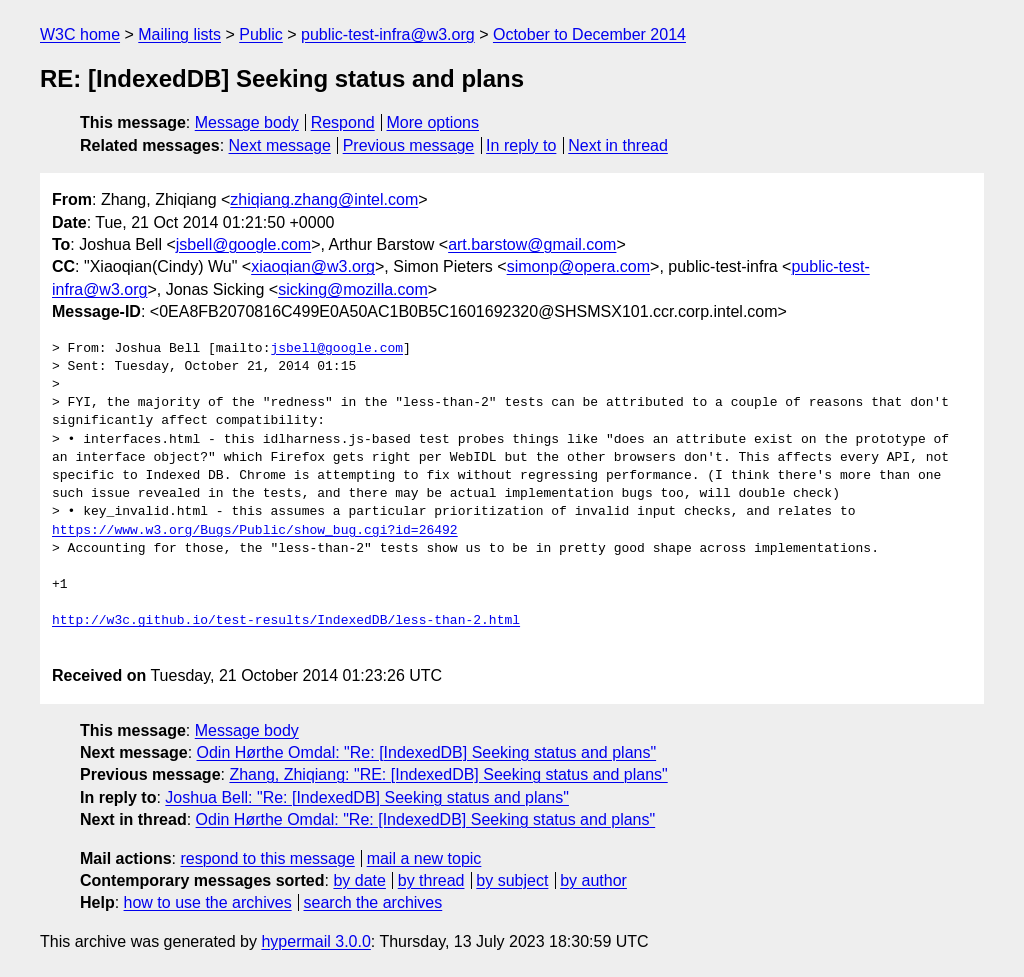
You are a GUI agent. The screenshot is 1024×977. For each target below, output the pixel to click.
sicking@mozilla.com (353, 289)
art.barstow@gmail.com (532, 244)
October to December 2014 (589, 34)
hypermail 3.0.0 (315, 941)
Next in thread (618, 145)
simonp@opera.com (578, 266)
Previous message (409, 145)
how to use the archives (208, 902)
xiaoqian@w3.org (313, 266)
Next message (280, 145)
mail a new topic (424, 858)
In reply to (521, 145)
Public (261, 34)
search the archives (373, 902)
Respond (343, 122)
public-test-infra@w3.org (388, 34)
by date (359, 880)
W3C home (80, 34)
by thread (431, 880)
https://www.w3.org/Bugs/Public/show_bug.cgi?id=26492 (255, 531)
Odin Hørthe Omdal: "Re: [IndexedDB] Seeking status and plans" (427, 752)
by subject (512, 880)
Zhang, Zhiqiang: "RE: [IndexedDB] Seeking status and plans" (448, 774)
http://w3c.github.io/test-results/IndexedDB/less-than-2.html (286, 621)
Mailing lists (179, 34)
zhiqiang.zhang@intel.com (324, 199)
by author (593, 880)
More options (433, 122)
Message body (247, 122)
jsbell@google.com (243, 244)
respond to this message (267, 858)
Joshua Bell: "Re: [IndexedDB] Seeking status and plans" (367, 797)
